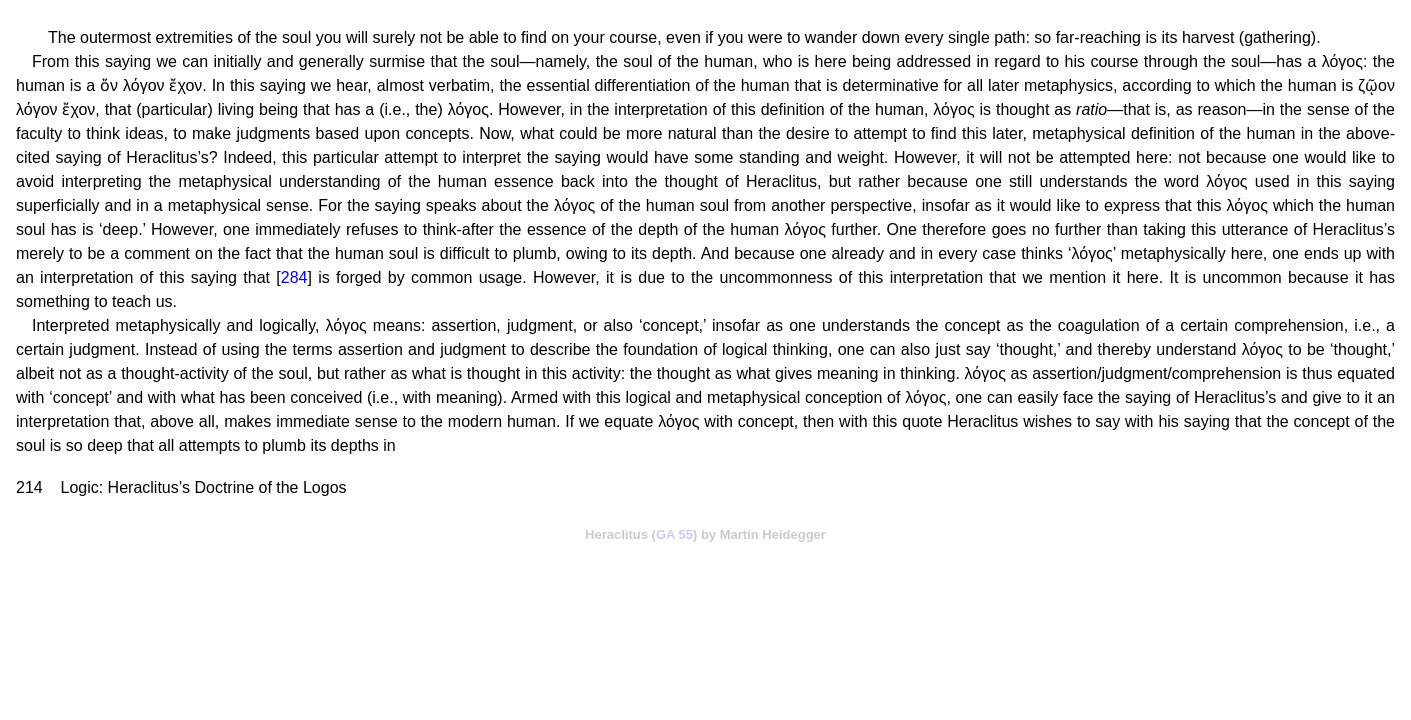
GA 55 (674, 534)
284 (294, 277)
